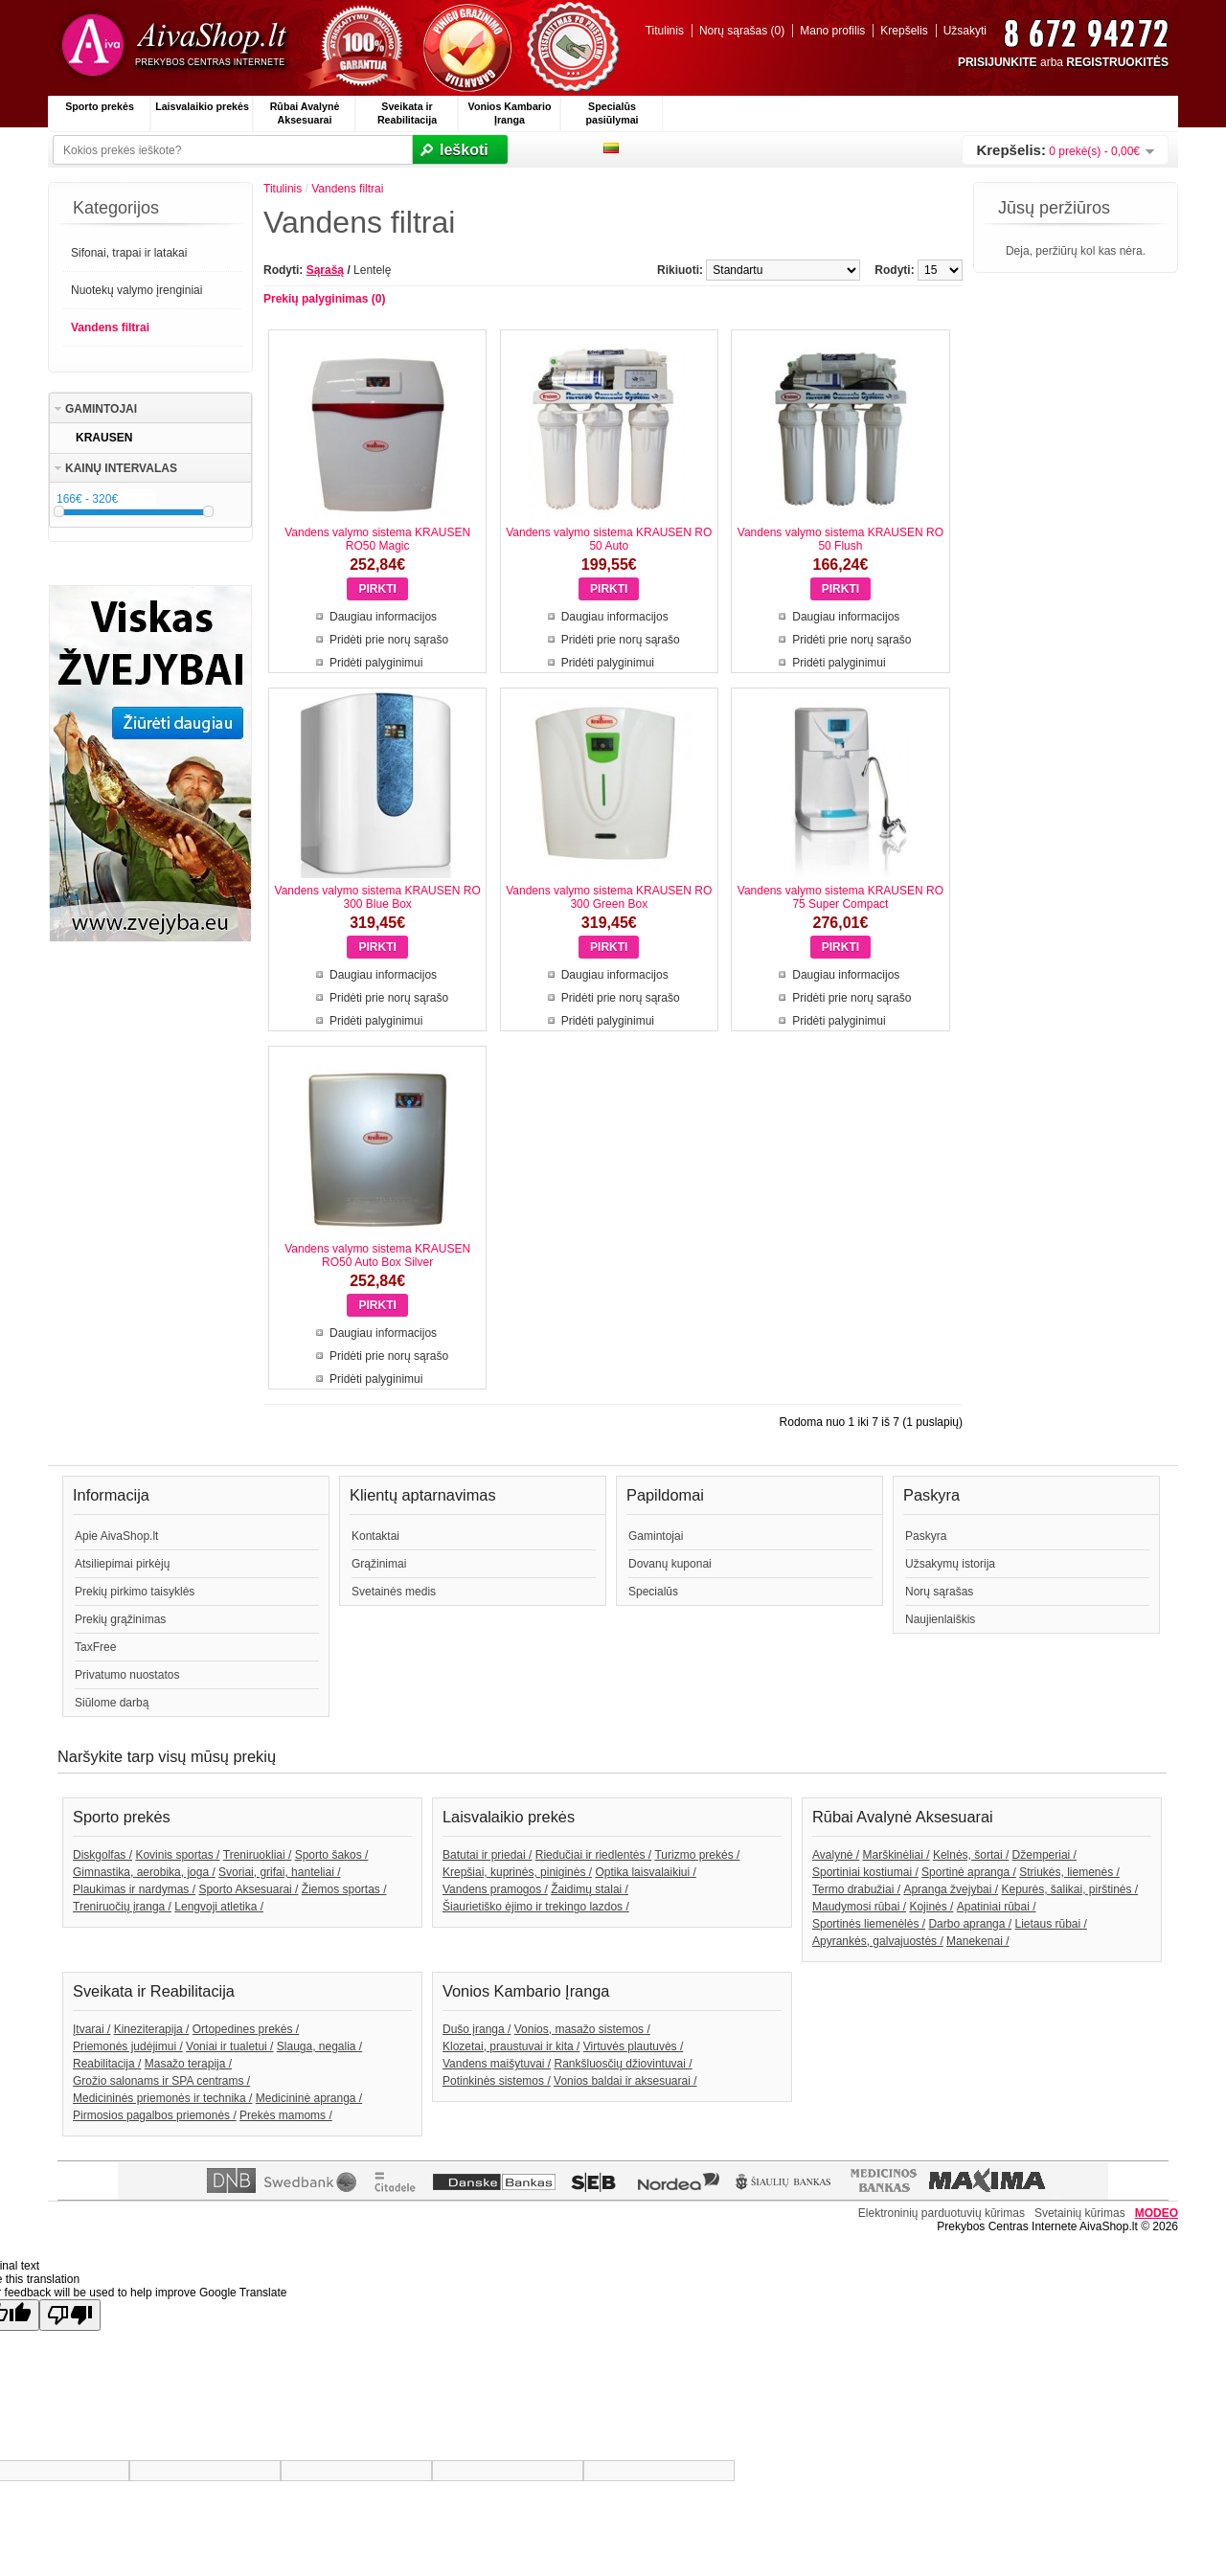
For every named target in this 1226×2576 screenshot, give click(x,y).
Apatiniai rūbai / (996, 1906)
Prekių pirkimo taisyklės (134, 1591)
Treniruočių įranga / (122, 1906)
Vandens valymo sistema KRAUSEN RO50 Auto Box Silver (377, 1255)
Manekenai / (977, 1941)
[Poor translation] (70, 2315)
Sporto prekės (99, 106)
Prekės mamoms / (285, 2115)
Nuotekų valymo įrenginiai (136, 290)
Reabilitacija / (107, 2063)
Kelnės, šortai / (971, 1855)
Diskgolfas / (102, 1855)
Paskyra (925, 1536)
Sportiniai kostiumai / (865, 1872)
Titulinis (665, 30)
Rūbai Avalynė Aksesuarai (305, 113)
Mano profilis (832, 30)
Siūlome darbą (111, 1702)
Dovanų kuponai (670, 1563)
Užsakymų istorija (950, 1563)
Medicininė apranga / (309, 2098)
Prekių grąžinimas (120, 1619)
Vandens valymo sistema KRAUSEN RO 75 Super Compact (840, 897)
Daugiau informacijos (383, 616)
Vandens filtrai (110, 327)
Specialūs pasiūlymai (611, 113)
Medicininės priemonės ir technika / (162, 2098)
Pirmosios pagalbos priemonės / (155, 2115)
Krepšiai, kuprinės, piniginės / (517, 1872)
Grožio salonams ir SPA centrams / (161, 2081)
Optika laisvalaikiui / (645, 1872)
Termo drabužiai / (856, 1889)
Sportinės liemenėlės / (868, 1924)
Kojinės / (931, 1906)
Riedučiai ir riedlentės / (593, 1855)
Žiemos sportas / (344, 1889)
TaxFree (95, 1647)
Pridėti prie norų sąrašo (388, 639)
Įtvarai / (91, 2029)
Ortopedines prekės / (246, 2029)
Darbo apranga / (969, 1924)
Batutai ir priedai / (487, 1855)
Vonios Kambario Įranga (510, 113)
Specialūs (653, 1591)
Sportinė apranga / (968, 1872)
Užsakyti (965, 30)
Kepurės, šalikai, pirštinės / (1069, 1889)
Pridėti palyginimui (375, 662)
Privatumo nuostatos (127, 1675)
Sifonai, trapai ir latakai (129, 253)
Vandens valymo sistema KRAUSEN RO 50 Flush (840, 539)
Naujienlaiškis (940, 1619)
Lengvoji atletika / (218, 1906)
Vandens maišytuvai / (497, 2063)
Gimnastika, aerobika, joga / (144, 1872)
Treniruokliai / (257, 1855)
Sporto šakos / (332, 1855)
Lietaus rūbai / (1050, 1924)
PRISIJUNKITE (997, 62)
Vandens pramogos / (495, 1889)
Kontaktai (375, 1536)
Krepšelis (903, 30)
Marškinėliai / (896, 1855)
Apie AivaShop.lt (116, 1536)
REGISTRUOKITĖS (1117, 62)
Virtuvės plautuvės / (633, 2046)
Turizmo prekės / (696, 1855)
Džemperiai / (1044, 1855)
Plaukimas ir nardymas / (134, 1889)
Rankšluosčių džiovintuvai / (623, 2063)
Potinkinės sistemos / (497, 2081)
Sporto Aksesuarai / (248, 1889)
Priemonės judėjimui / (128, 2046)
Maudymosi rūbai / (859, 1906)
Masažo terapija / (188, 2063)
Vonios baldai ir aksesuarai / (625, 2081)
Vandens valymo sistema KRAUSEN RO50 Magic (377, 539)
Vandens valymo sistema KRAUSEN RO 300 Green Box (609, 897)
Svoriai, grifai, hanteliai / (279, 1872)
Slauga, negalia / (319, 2046)
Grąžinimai (379, 1563)
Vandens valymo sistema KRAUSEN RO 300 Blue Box (378, 897)
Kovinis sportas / (177, 1855)
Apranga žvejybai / (950, 1889)
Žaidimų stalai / (589, 1889)
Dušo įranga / (477, 2029)
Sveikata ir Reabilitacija (407, 113)
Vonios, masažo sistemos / (582, 2029)
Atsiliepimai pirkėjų (122, 1563)
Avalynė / (835, 1855)
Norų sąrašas (939, 1591)
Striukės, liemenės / (1069, 1872)
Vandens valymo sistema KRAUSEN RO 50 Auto (609, 539)
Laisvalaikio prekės (202, 106)
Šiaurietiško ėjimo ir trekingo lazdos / (536, 1906)
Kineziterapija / (152, 2029)
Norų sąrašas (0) (741, 30)
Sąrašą (325, 270)
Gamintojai (655, 1536)
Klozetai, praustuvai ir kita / (511, 2046)
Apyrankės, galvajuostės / (877, 1941)
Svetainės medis (394, 1591)
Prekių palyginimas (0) (324, 298)
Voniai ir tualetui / (229, 2046)
